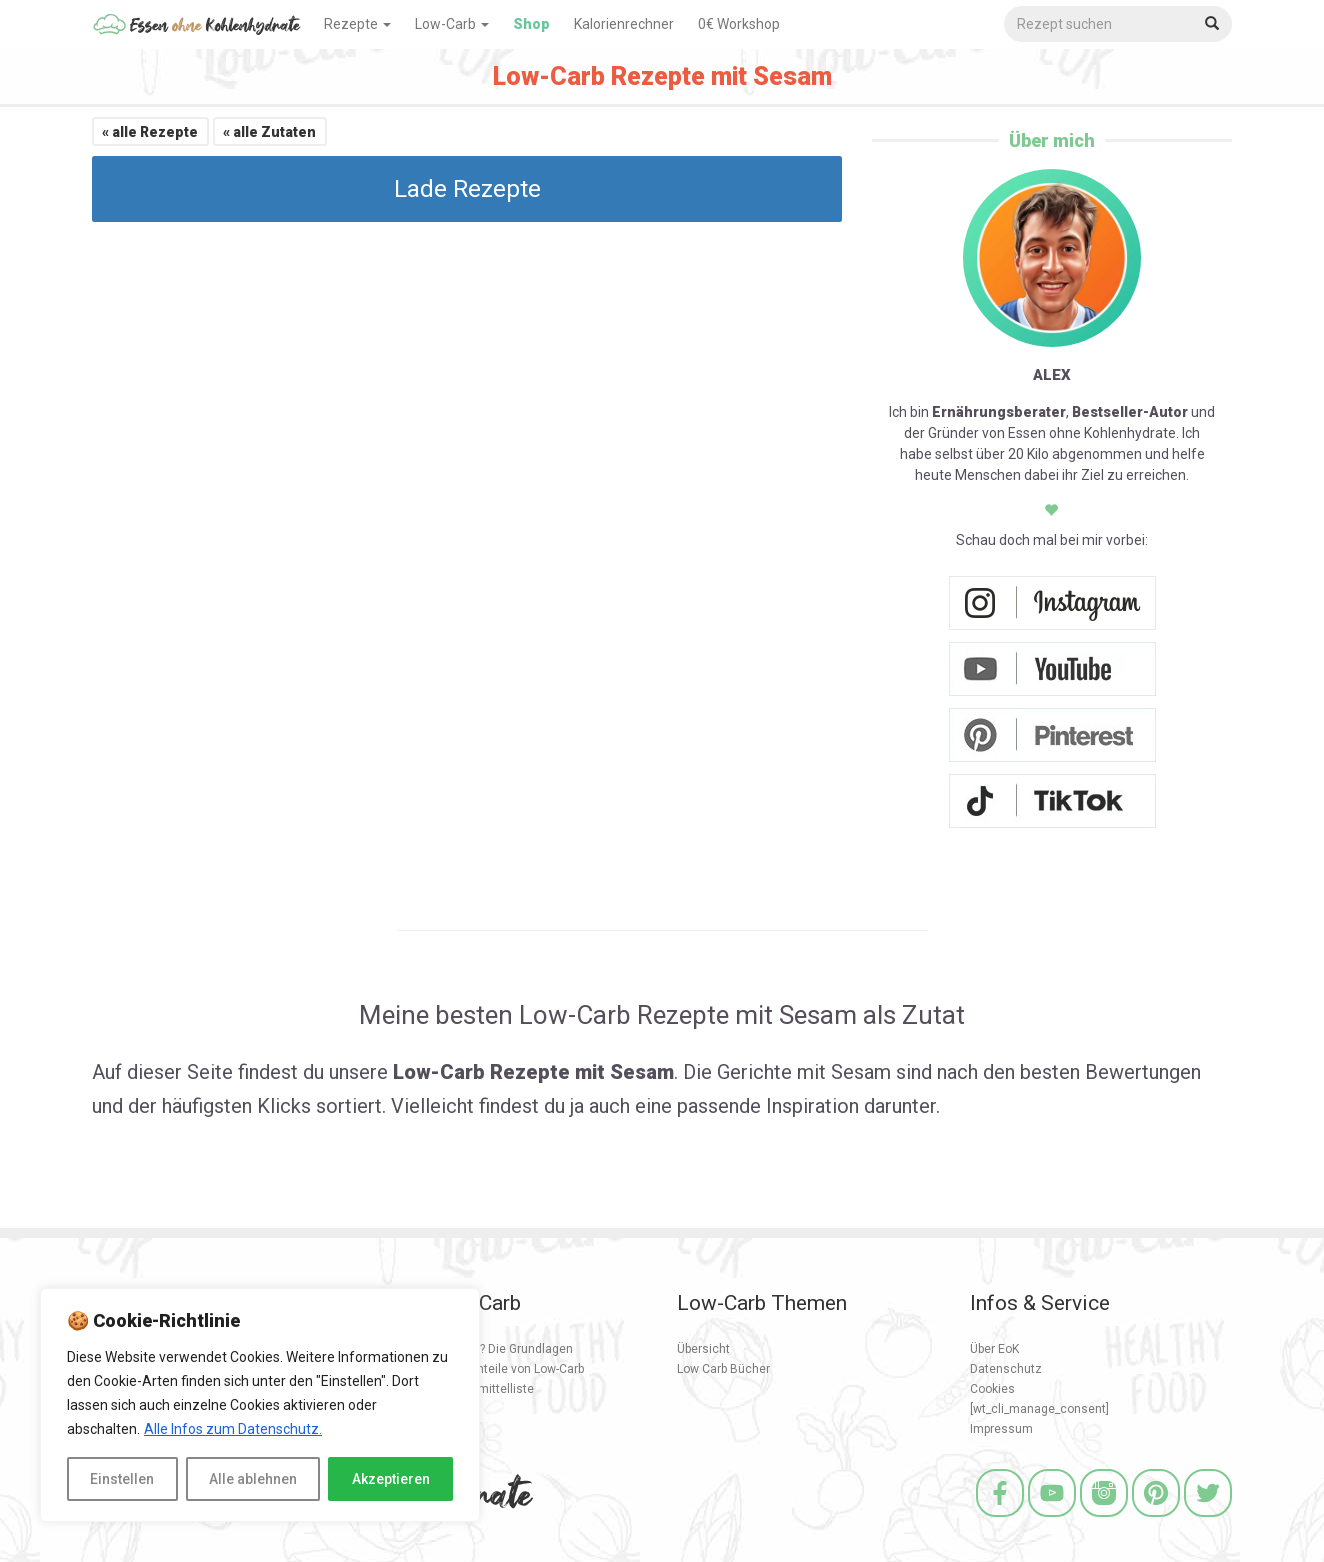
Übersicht (703, 1349)
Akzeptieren (391, 1479)
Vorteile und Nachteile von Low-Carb (484, 1369)
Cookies (992, 1389)
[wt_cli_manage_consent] (1039, 1409)
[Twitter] (1208, 1519)
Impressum (1001, 1429)
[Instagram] (1104, 1519)
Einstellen (122, 1479)
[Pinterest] (1156, 1519)
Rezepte (357, 24)
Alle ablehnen (253, 1479)
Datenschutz (1006, 1369)
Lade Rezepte (467, 189)
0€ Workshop (739, 24)
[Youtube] (1052, 1519)
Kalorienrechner (624, 24)
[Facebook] (1000, 1519)
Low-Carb (452, 24)
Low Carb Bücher (723, 1369)
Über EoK (994, 1349)
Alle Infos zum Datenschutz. (233, 1429)
